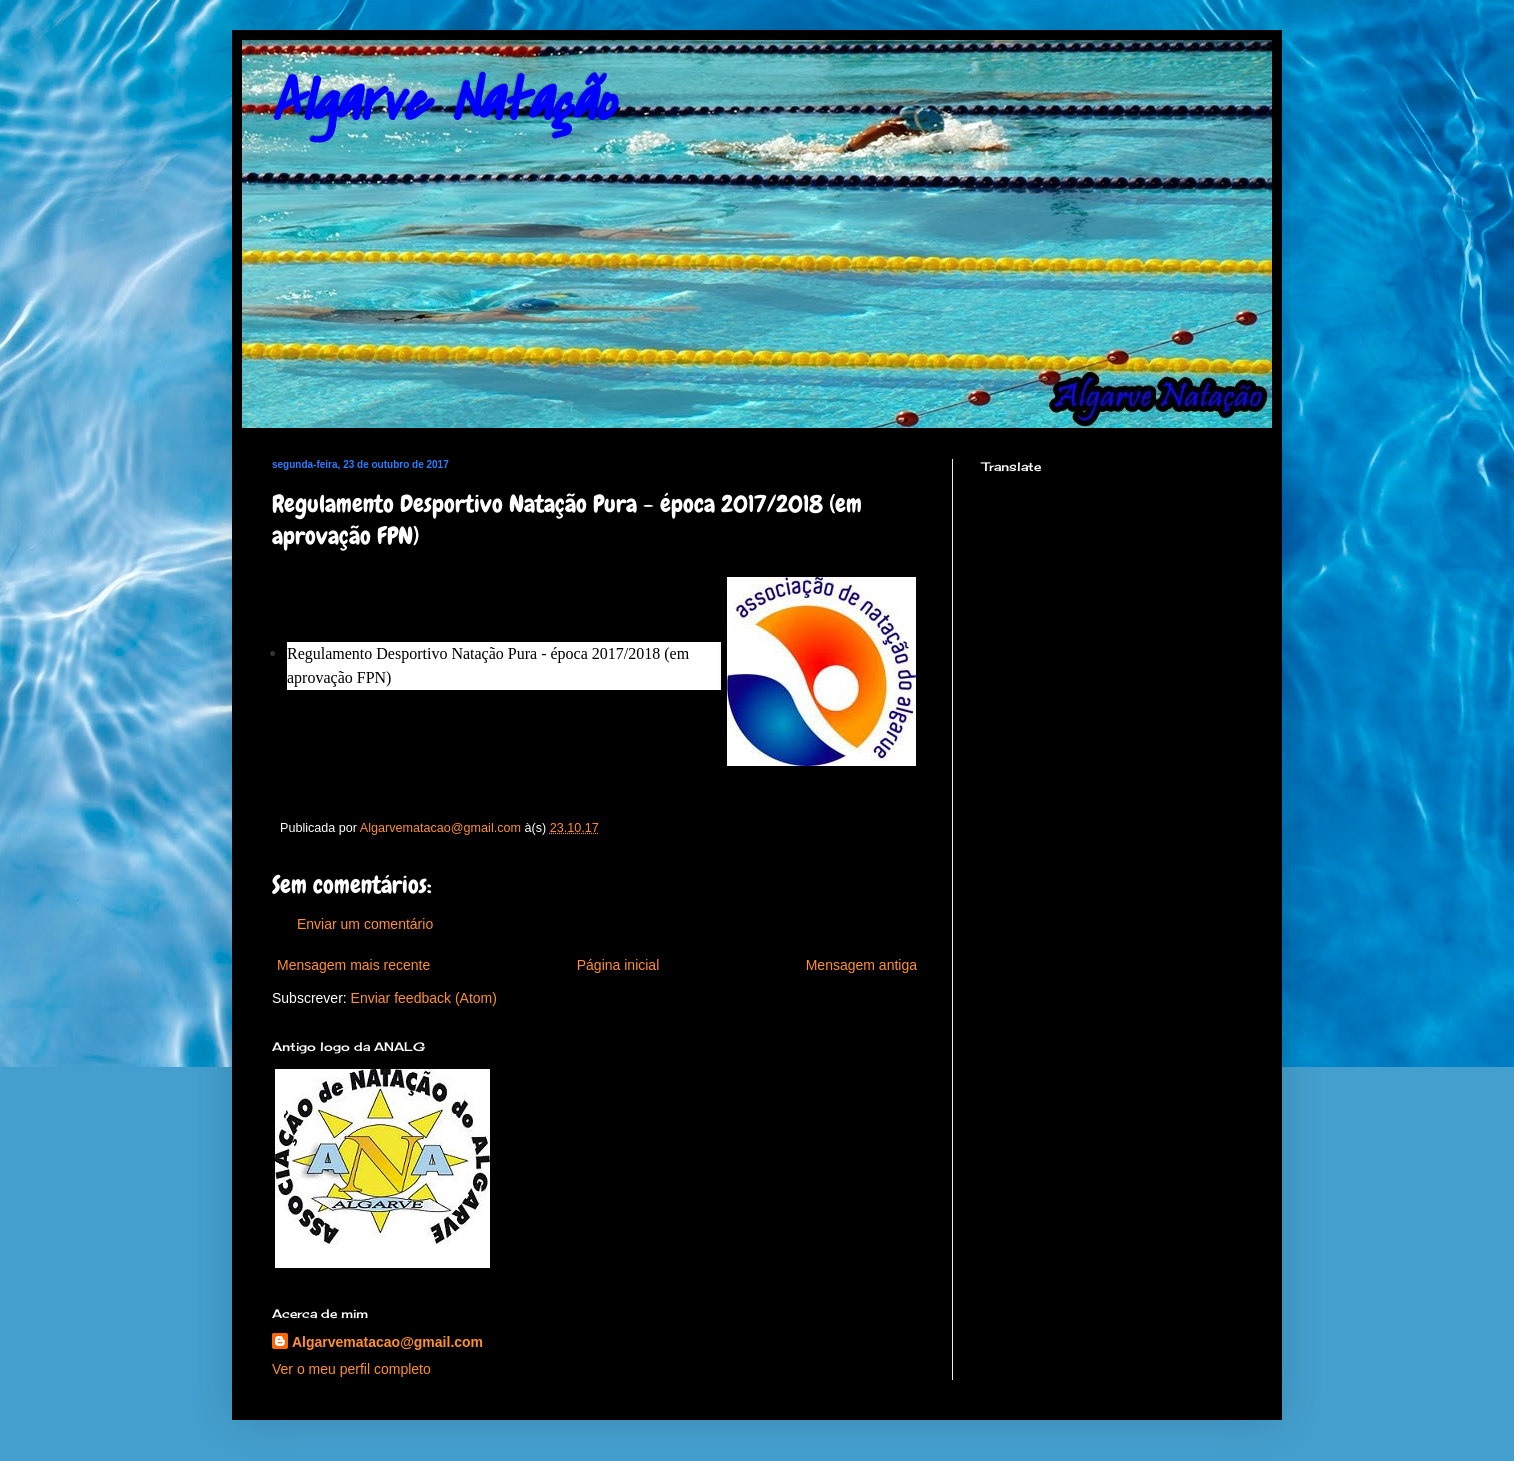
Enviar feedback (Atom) (424, 998)
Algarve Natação (443, 102)
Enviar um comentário (365, 924)
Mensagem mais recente (353, 965)
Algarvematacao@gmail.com (387, 1342)
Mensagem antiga (861, 965)
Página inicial (618, 965)
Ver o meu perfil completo (351, 1369)
